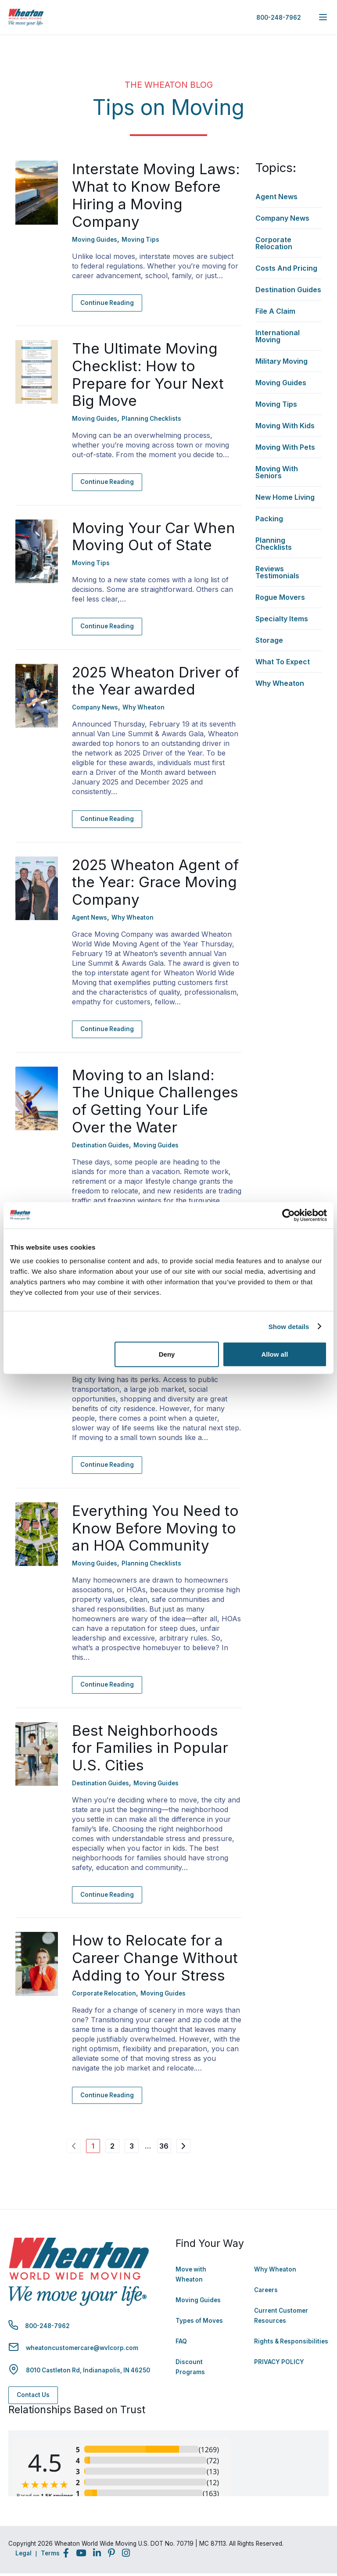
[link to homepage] (25, 17)
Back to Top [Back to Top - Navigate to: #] (306, 2523)
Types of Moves (199, 2320)
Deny (167, 1354)
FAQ (181, 2341)
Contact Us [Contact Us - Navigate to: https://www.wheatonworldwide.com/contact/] (33, 2394)
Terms (50, 2553)
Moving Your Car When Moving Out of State (153, 536)
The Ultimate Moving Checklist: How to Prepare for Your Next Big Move (148, 374)
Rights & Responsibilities (291, 2341)
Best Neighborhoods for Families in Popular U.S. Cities (150, 1748)
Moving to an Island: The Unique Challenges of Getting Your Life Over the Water (155, 1101)
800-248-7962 (278, 17)
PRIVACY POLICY (279, 2361)
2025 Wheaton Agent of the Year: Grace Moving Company (155, 882)
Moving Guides (198, 2300)
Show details (289, 1326)
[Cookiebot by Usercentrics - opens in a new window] (288, 1215)
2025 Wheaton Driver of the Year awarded (155, 681)
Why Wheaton (275, 2269)
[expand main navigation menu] (323, 17)
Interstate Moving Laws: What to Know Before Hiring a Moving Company (156, 195)
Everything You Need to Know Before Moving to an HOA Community (155, 1528)
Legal (23, 2553)
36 (163, 2146)
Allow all (274, 1354)
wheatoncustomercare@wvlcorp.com (82, 2347)
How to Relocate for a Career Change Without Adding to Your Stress (155, 1957)
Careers (266, 2289)
